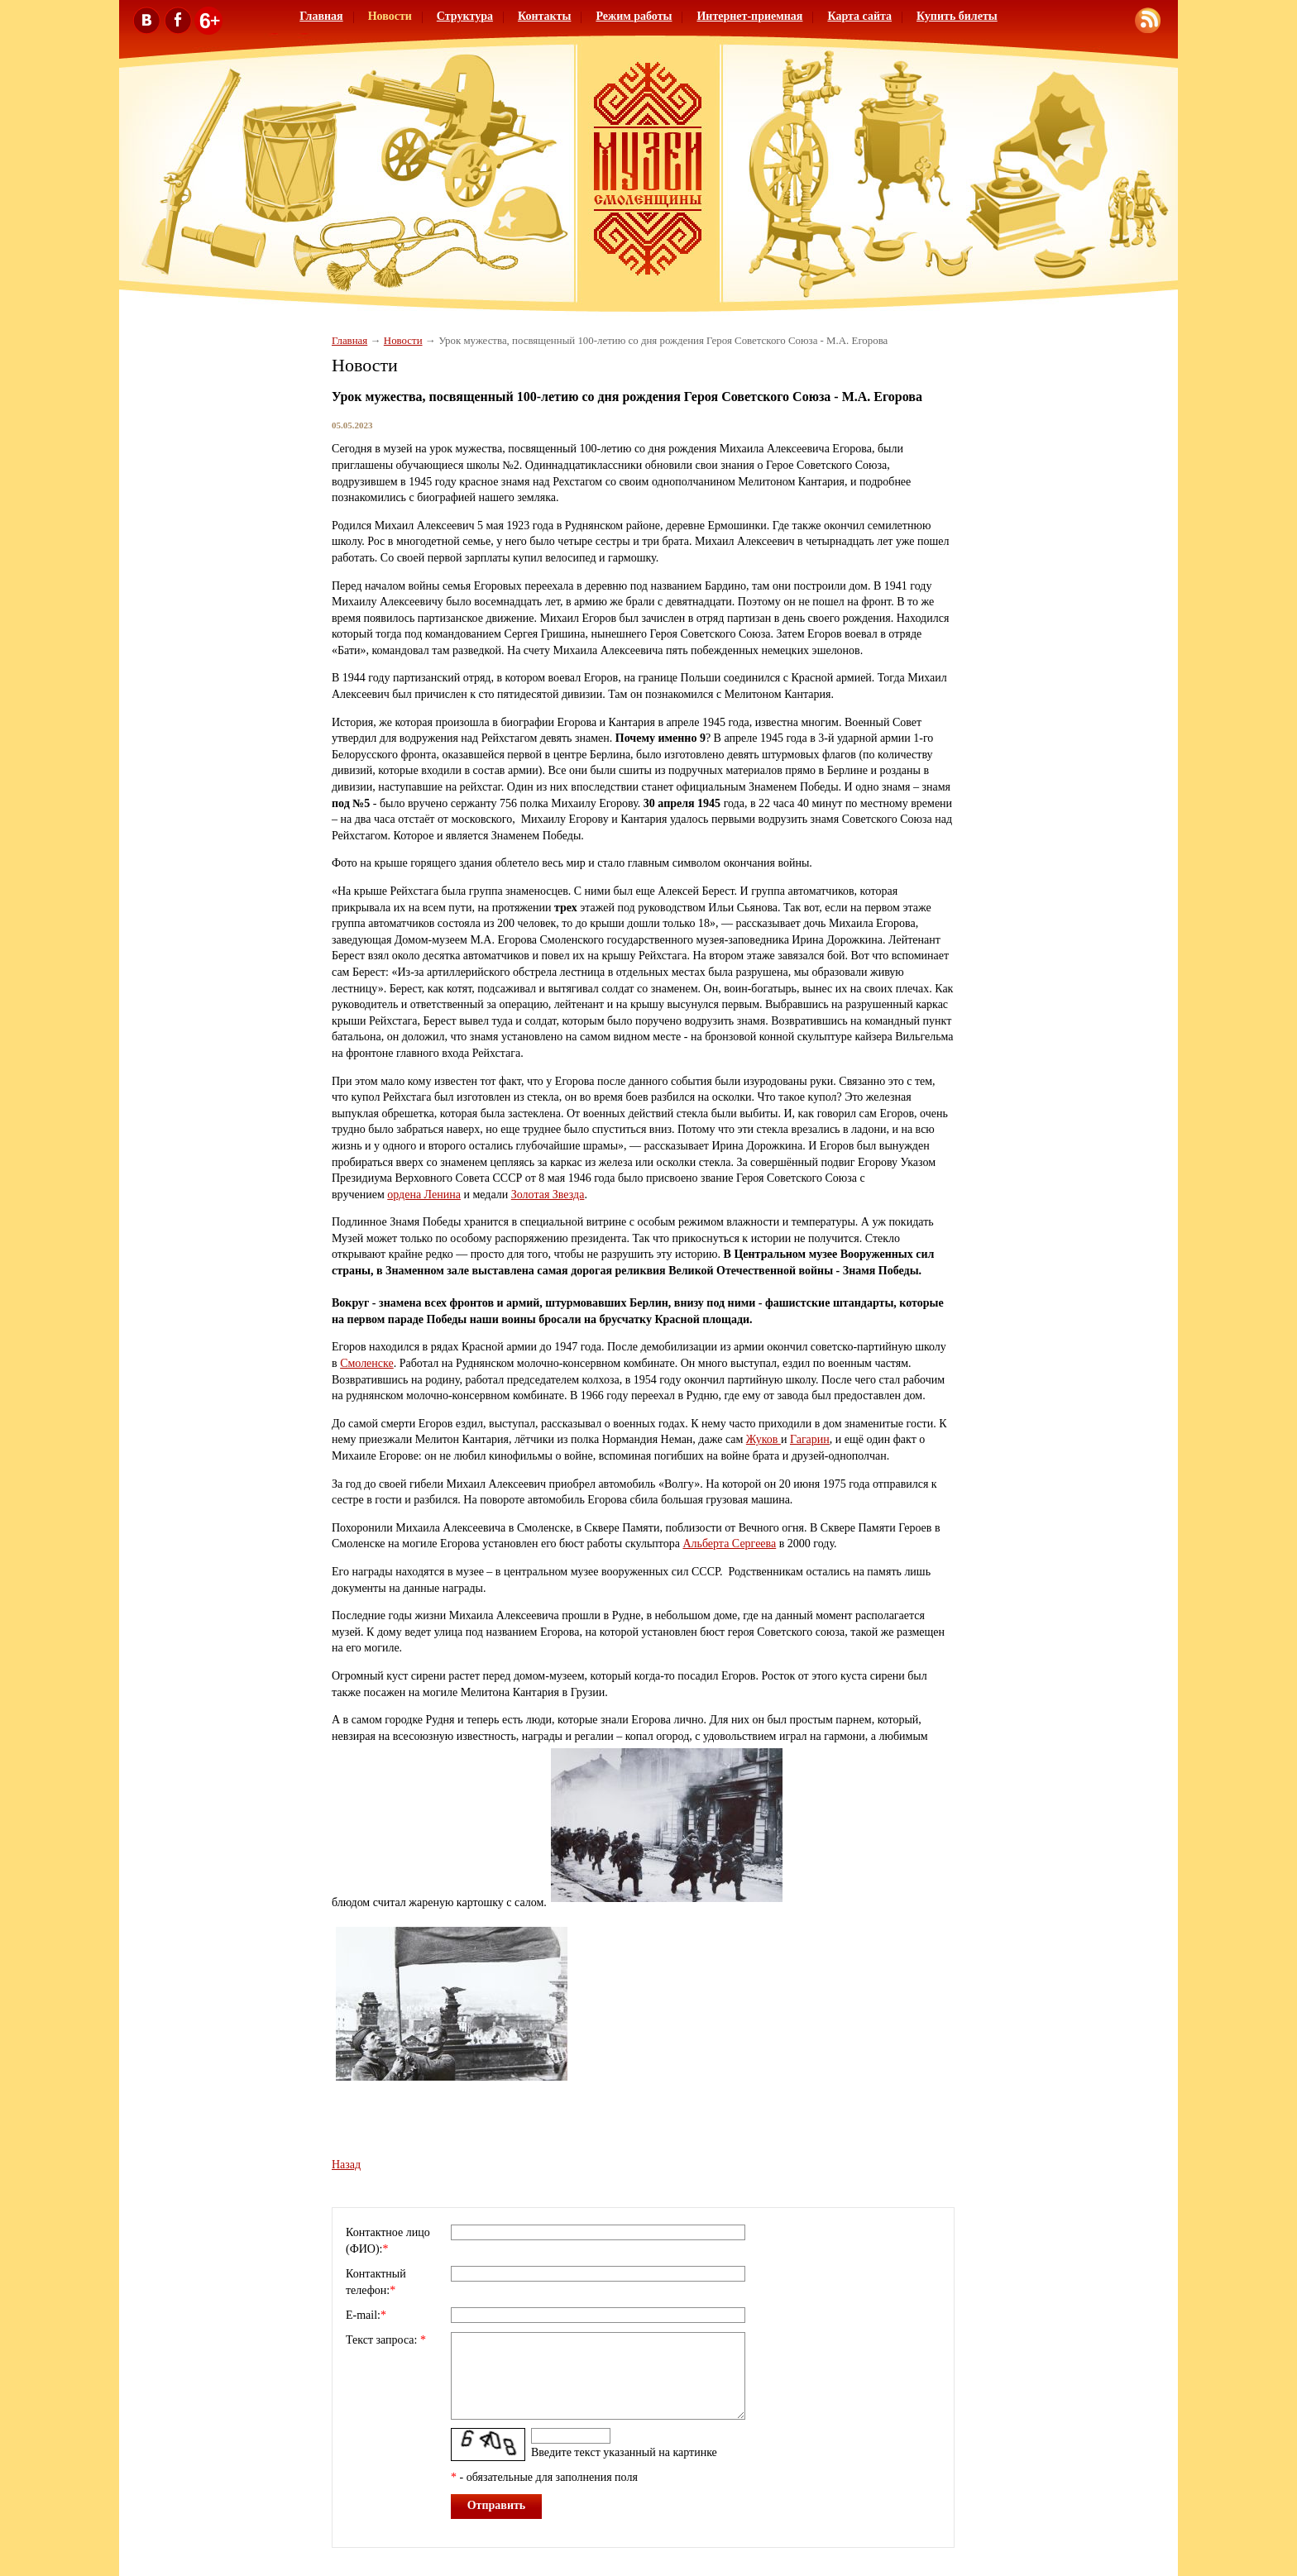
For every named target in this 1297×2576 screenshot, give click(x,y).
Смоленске (367, 1363)
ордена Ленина (424, 1194)
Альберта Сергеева (729, 1543)
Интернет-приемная (749, 16)
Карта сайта (859, 16)
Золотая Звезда (548, 1194)
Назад (346, 2164)
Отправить (496, 2505)
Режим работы (634, 16)
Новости (390, 16)
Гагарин (810, 1439)
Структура (465, 16)
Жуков (763, 1439)
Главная (320, 16)
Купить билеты (957, 16)
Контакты (544, 16)
